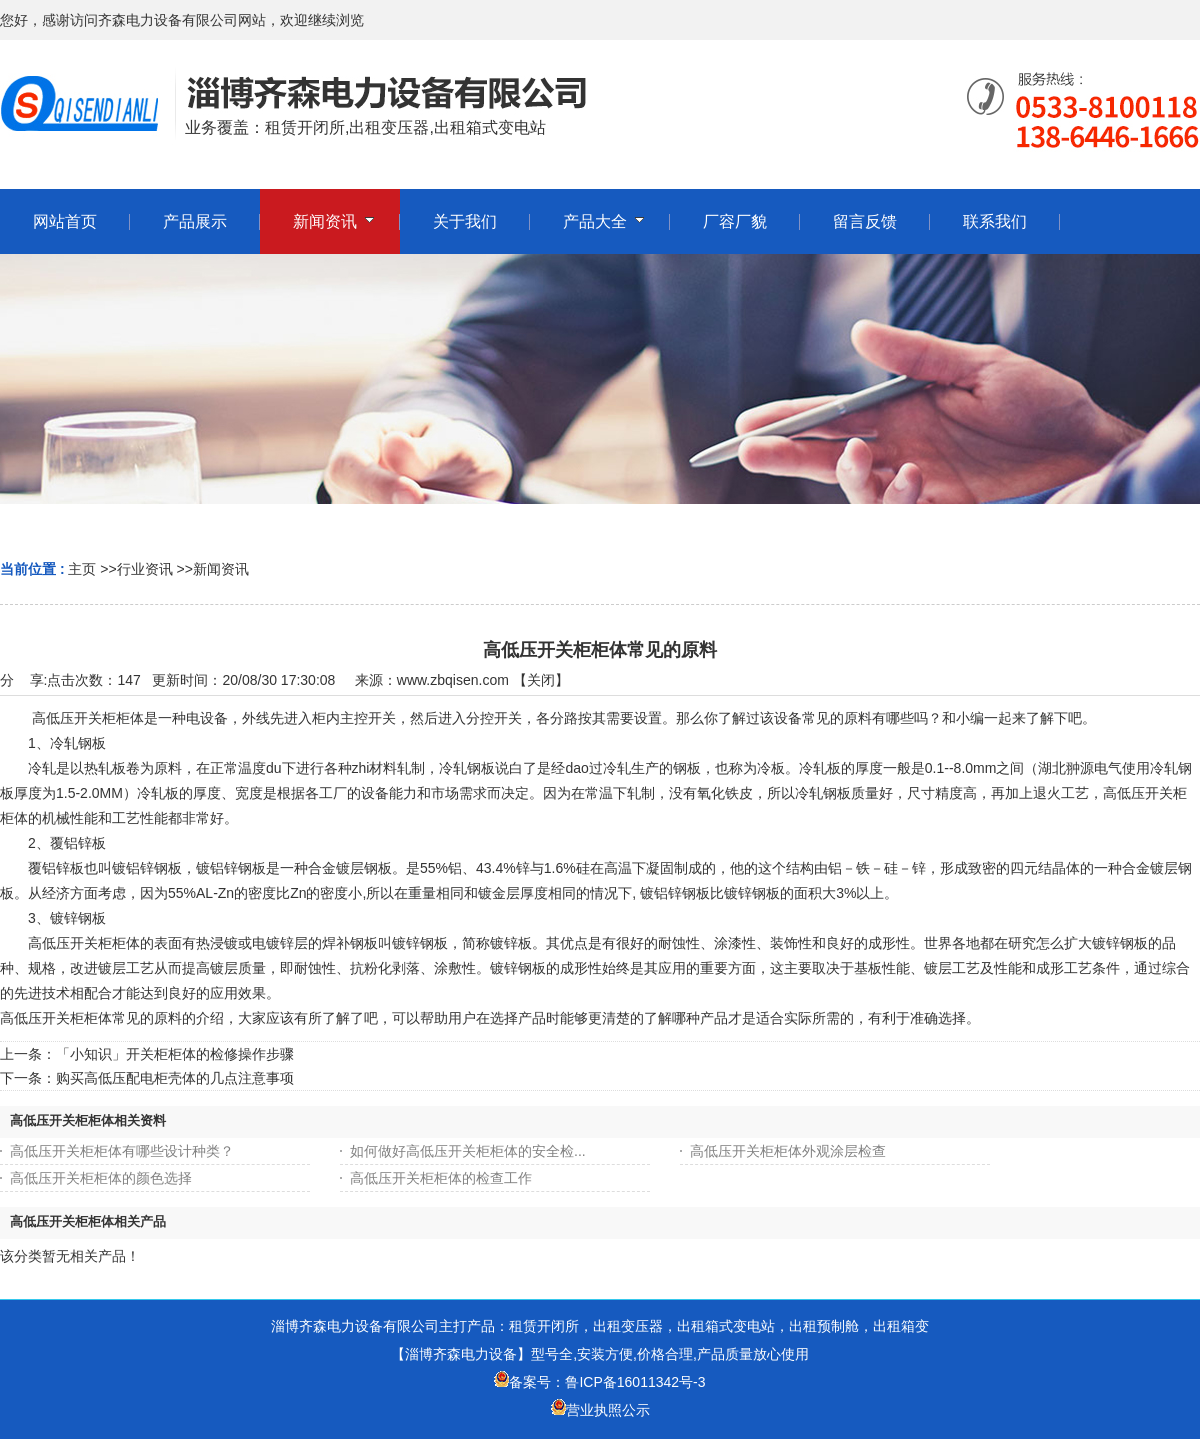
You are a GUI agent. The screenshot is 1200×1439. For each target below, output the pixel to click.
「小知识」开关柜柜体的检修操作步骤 (175, 1054)
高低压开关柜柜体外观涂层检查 (788, 1151)
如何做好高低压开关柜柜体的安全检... (468, 1151)
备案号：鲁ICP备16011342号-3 (599, 1382)
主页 (82, 569)
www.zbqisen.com (453, 680)
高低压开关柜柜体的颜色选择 (101, 1178)
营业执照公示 (608, 1410)
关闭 (541, 680)
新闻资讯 (221, 569)
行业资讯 (145, 569)
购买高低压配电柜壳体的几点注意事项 (175, 1078)
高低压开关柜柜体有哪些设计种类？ (122, 1151)
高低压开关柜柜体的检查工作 (441, 1178)
